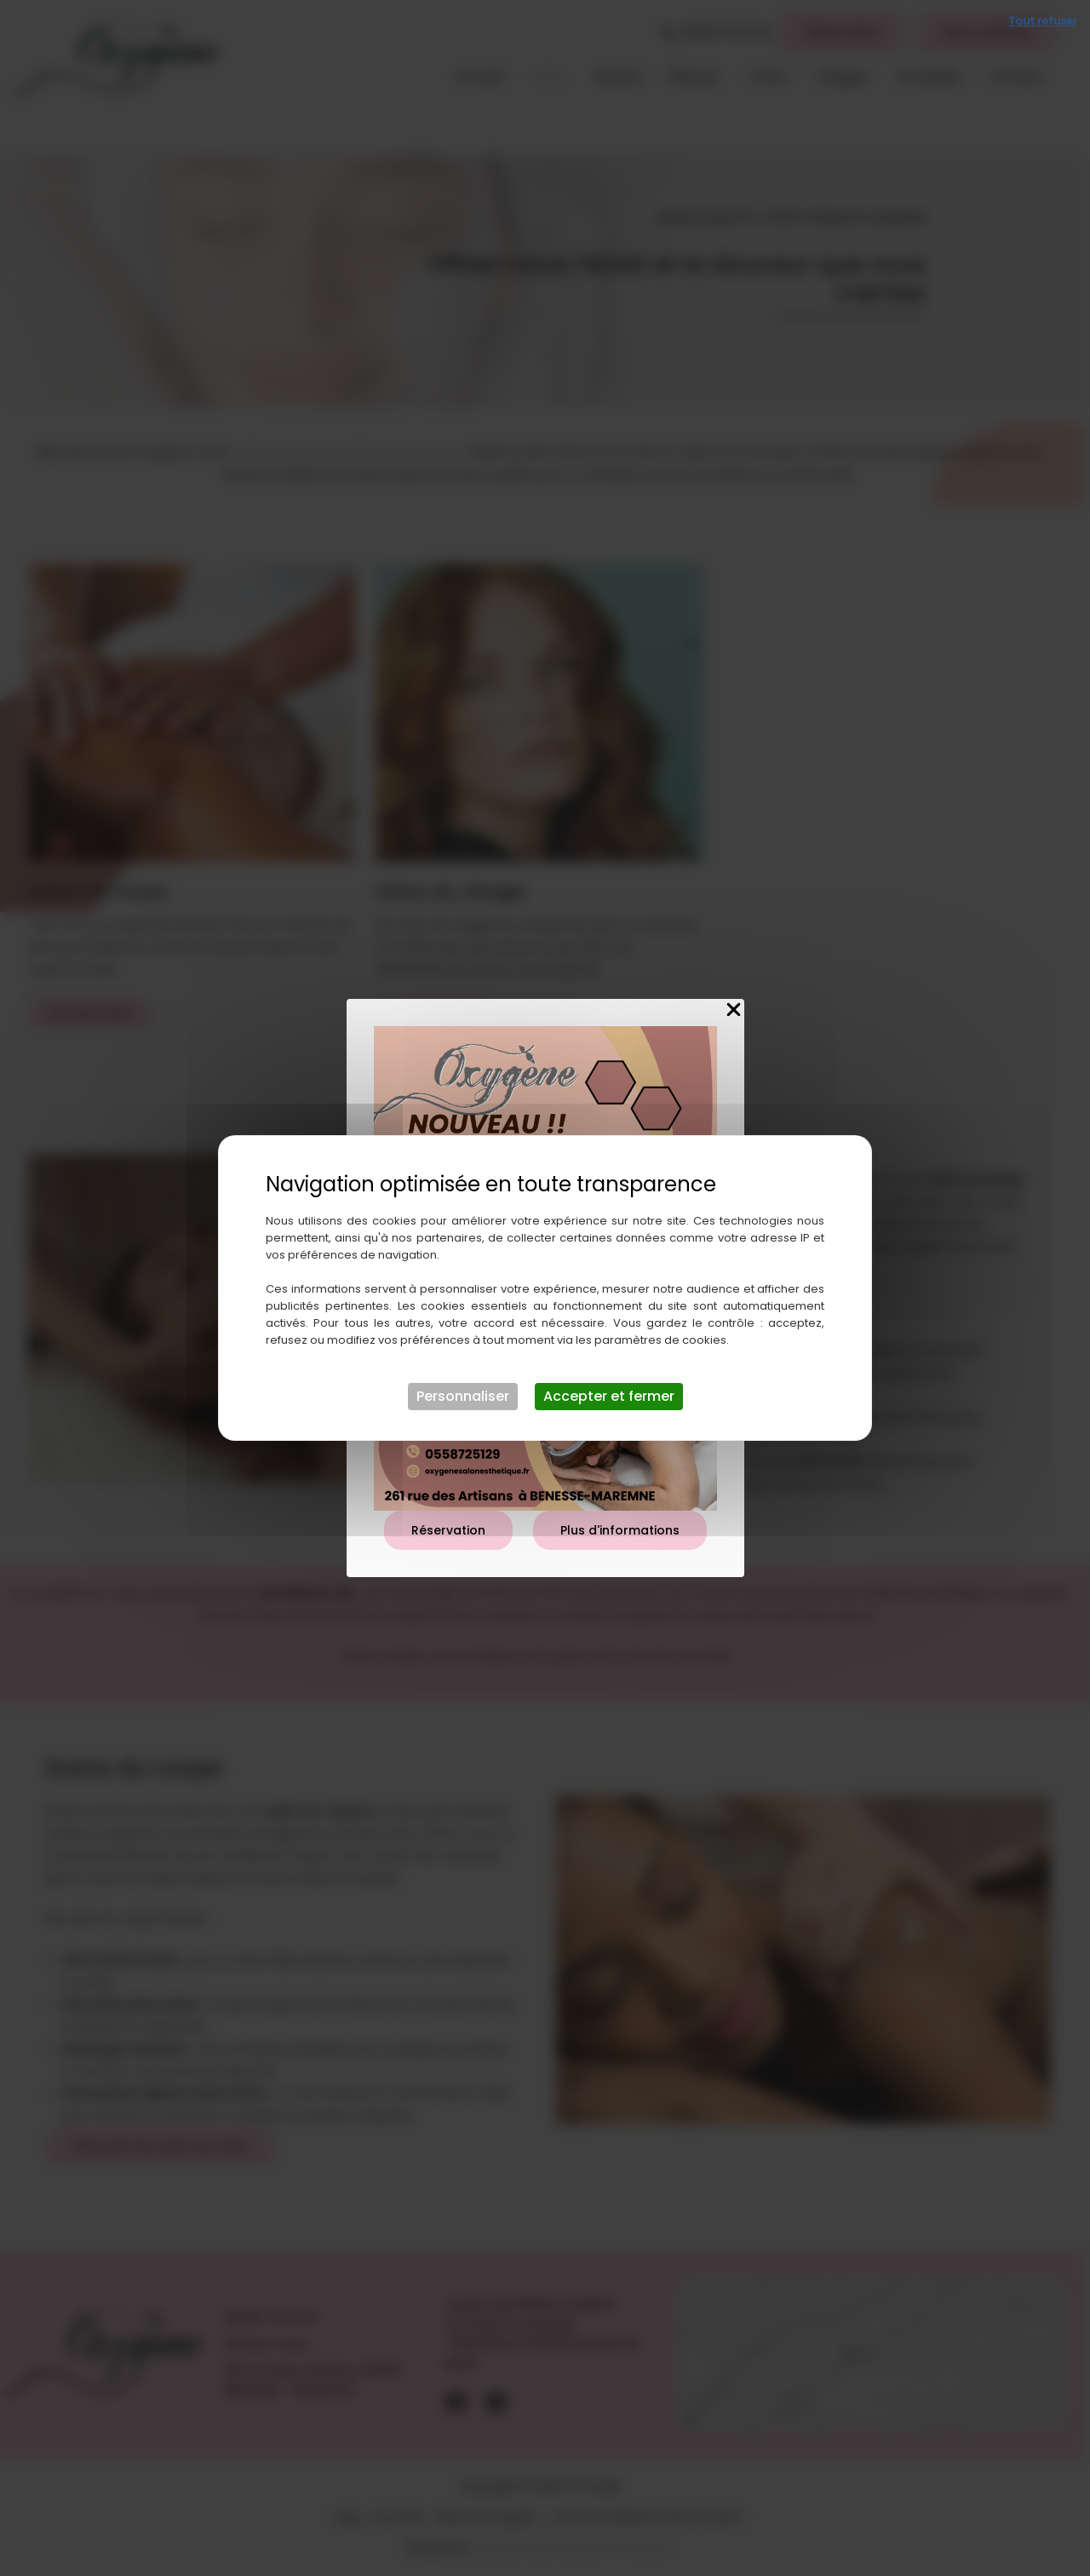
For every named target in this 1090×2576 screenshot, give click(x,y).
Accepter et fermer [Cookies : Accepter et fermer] (608, 1396)
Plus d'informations (620, 1530)
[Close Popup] (733, 1010)
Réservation (448, 1530)
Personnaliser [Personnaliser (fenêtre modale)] (462, 1396)
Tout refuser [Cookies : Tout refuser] (1042, 21)
